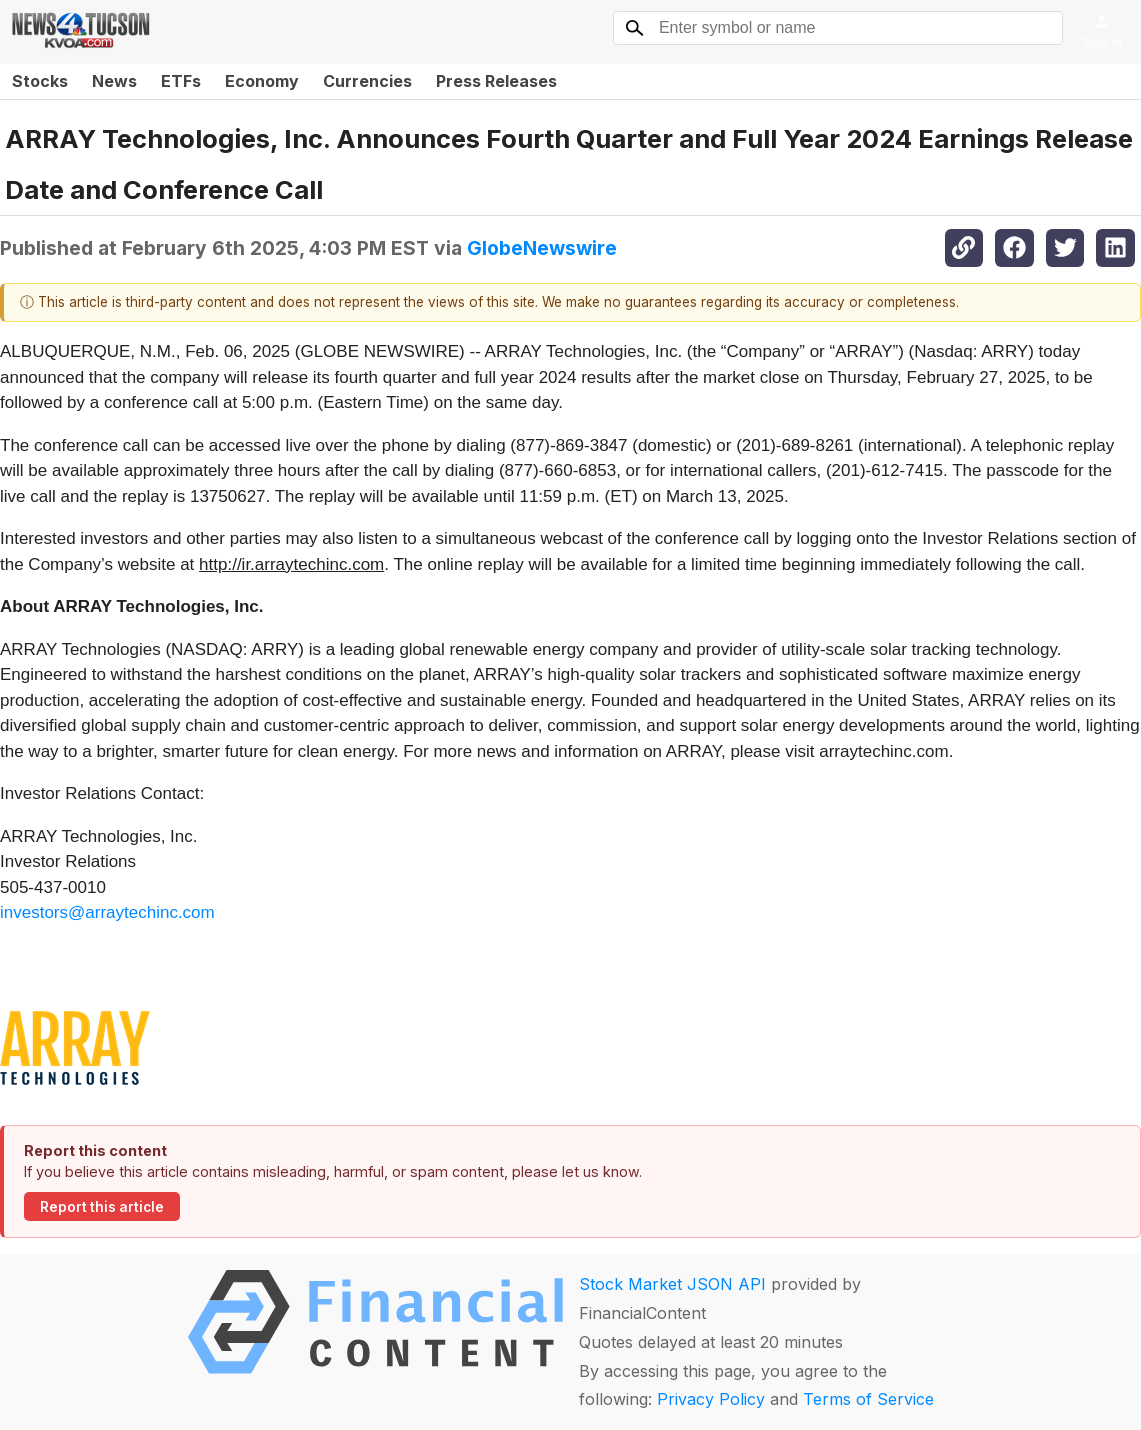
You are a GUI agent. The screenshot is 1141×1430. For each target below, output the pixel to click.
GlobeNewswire (542, 248)
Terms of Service (868, 1399)
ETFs (181, 81)
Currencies (367, 81)
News (114, 81)
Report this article (102, 1207)
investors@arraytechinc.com (107, 912)
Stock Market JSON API (672, 1284)
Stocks (40, 81)
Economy (262, 81)
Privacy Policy (711, 1399)
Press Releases (496, 81)
